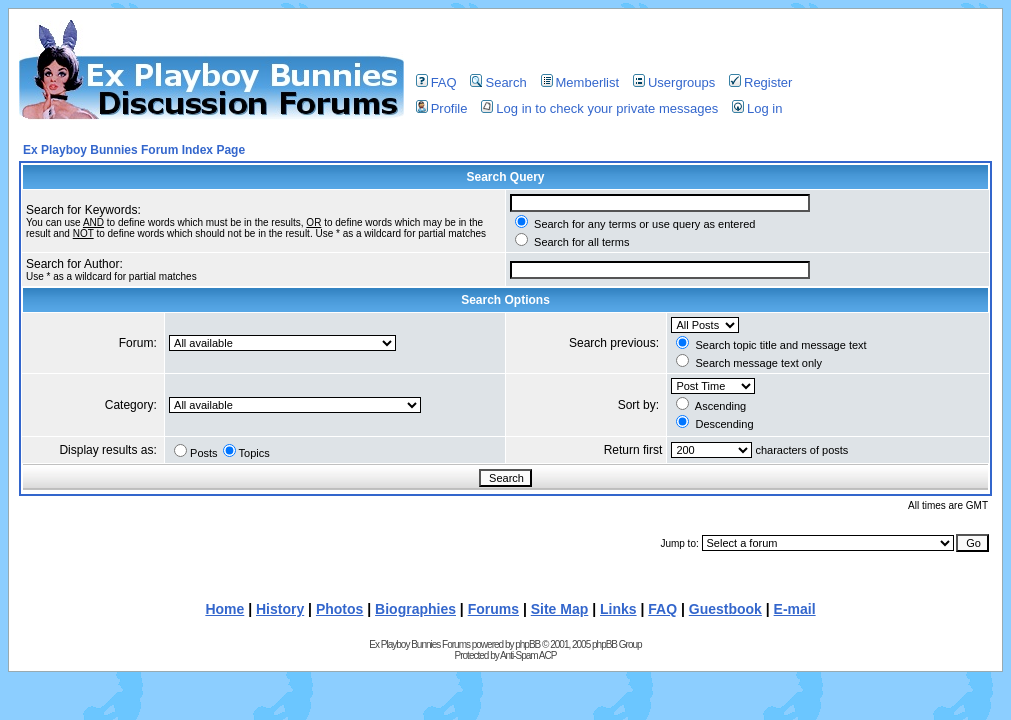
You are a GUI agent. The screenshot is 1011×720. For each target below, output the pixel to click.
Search (498, 82)
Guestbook (725, 609)
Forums (493, 609)
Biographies (415, 609)
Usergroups (674, 82)
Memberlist (580, 82)
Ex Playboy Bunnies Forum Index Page (134, 150)
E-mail (795, 609)
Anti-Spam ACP (528, 655)
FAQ (436, 82)
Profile (442, 108)
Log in (757, 108)
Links (618, 609)
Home (224, 609)
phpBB (527, 644)
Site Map (560, 609)
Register (760, 82)
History (280, 609)
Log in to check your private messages (599, 108)
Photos (339, 609)
